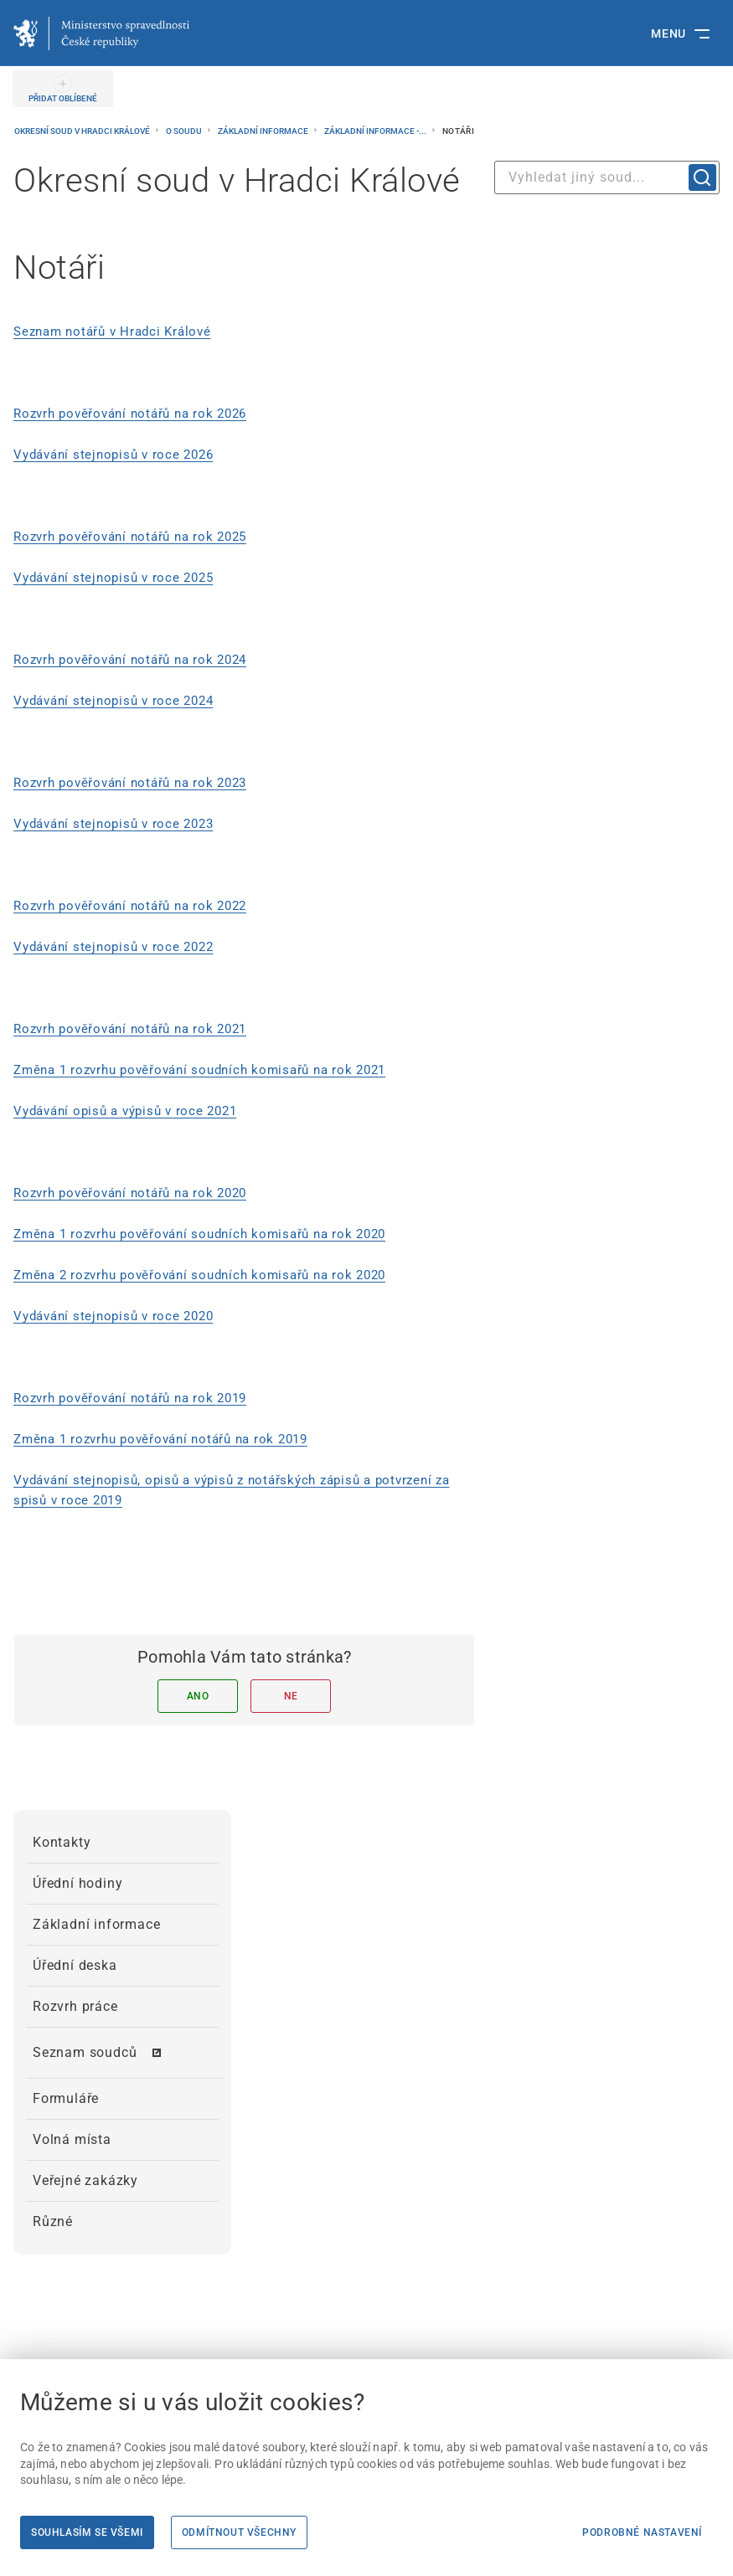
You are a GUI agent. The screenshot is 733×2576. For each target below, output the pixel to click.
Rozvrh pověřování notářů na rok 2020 (129, 1193)
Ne (291, 1696)
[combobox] (607, 177)
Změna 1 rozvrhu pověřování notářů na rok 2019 (160, 1439)
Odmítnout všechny (239, 2532)
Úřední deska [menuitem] (75, 1965)
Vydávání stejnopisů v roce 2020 (113, 1316)
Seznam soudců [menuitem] (85, 2052)
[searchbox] (607, 177)
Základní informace (264, 131)
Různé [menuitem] (53, 2221)
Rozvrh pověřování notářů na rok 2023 (129, 782)
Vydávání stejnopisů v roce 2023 (113, 823)
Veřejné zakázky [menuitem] (85, 2180)
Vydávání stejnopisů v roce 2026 (113, 454)
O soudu (185, 131)
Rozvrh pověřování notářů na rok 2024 (129, 659)
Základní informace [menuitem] (96, 1924)
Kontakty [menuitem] (61, 1842)
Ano (198, 1696)
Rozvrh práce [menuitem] (75, 2006)
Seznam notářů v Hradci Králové (112, 331)
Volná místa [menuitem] (72, 2139)
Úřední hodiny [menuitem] (77, 1883)
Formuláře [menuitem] (66, 2098)
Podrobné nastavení (642, 2532)
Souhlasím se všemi (87, 2532)
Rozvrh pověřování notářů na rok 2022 (129, 905)
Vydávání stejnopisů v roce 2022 (113, 946)
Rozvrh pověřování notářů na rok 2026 (129, 413)
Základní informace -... (376, 131)
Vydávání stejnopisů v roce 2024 (113, 700)
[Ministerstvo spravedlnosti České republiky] (101, 33)
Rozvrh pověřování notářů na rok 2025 (129, 536)
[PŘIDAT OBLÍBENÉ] (63, 88)
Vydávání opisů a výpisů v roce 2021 (124, 1110)
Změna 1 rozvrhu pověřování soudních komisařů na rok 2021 (199, 1069)
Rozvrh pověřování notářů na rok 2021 (129, 1028)
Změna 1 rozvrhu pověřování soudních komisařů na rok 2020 (199, 1234)
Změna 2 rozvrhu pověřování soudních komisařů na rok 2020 (199, 1275)
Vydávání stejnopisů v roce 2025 (113, 577)
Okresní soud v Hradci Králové (83, 131)
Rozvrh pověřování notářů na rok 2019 (129, 1398)
